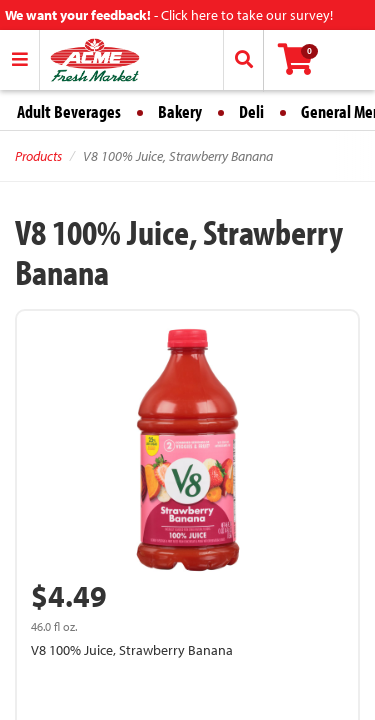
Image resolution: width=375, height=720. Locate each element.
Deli (251, 111)
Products (38, 156)
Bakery (180, 111)
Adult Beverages (69, 111)
